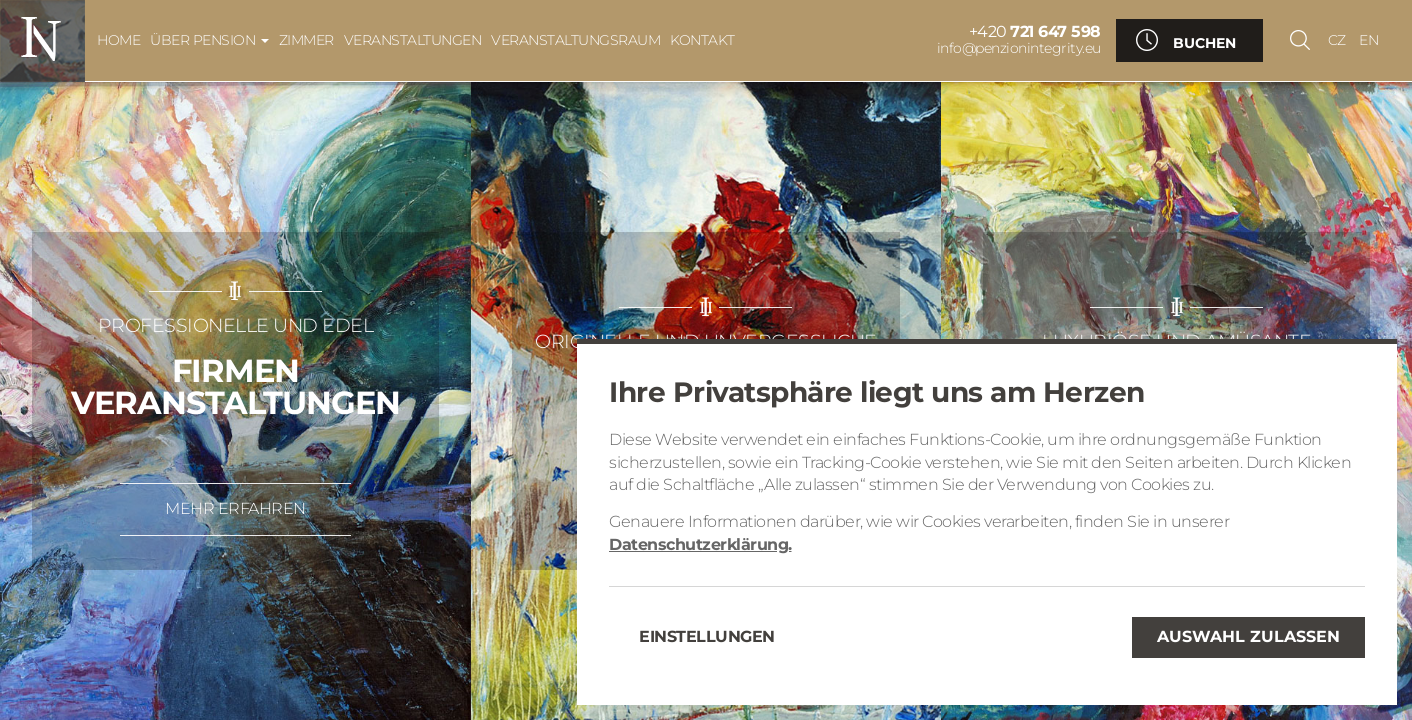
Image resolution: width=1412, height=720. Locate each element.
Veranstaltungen (413, 40)
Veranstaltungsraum (575, 40)
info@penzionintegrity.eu (1019, 48)
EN (1368, 40)
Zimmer (306, 40)
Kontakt (702, 40)
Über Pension (209, 40)
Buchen (1204, 43)
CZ (1337, 40)
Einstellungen (707, 636)
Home (118, 40)
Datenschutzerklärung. (700, 544)
